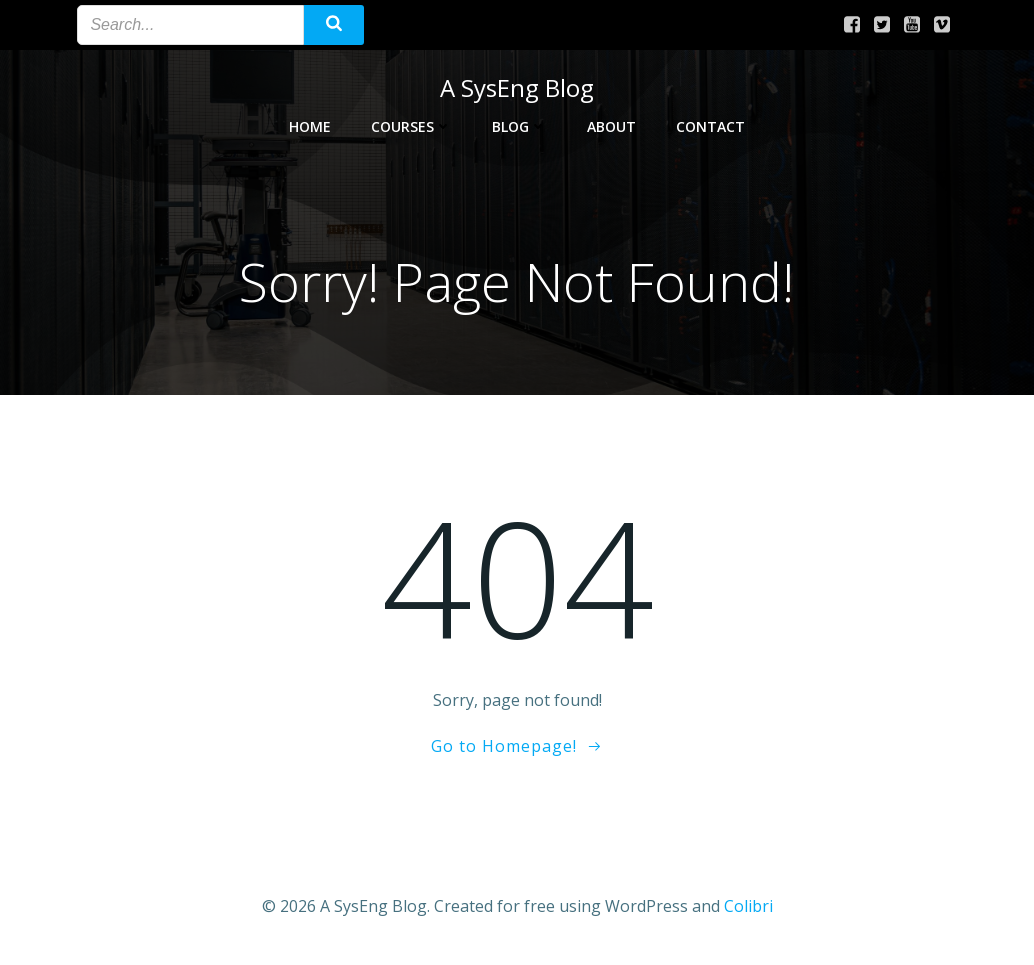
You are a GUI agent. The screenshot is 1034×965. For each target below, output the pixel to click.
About (611, 126)
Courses (411, 126)
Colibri (748, 906)
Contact (710, 126)
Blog (519, 126)
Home (310, 126)
